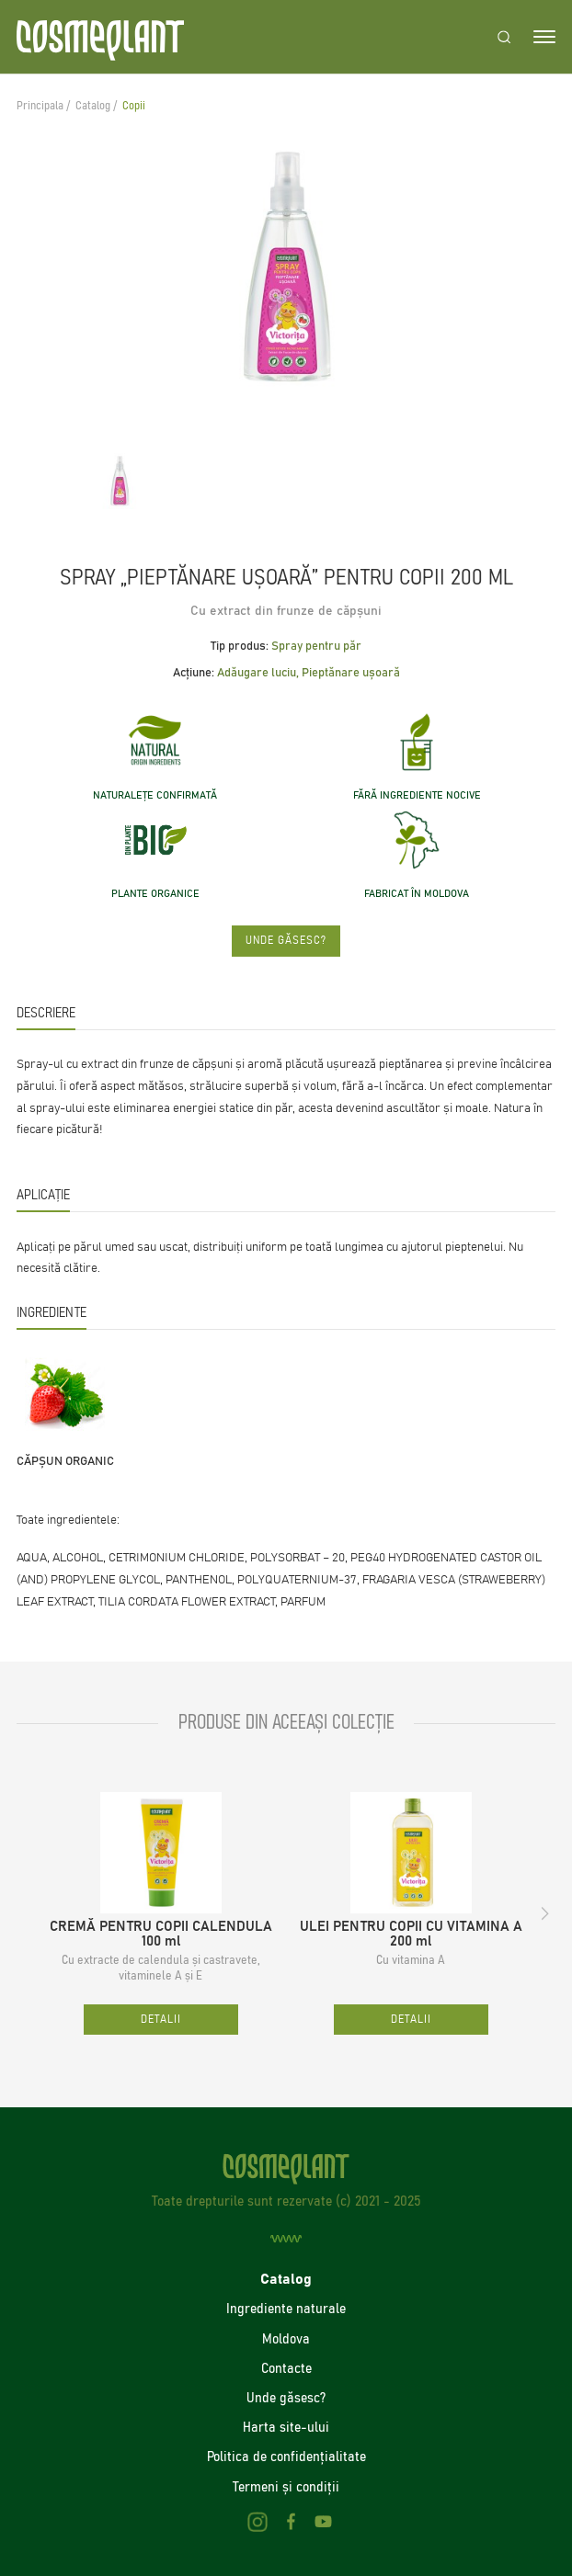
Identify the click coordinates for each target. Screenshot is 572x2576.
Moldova (286, 2339)
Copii (133, 106)
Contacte (286, 2368)
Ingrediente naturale (286, 2308)
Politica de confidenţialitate (286, 2456)
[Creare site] (285, 2239)
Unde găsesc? (286, 941)
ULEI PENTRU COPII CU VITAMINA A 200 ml (411, 1934)
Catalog (92, 106)
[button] (545, 1913)
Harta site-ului (286, 2427)
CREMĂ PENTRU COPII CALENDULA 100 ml (161, 1934)
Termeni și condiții (286, 2487)
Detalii (161, 2020)
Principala (40, 106)
